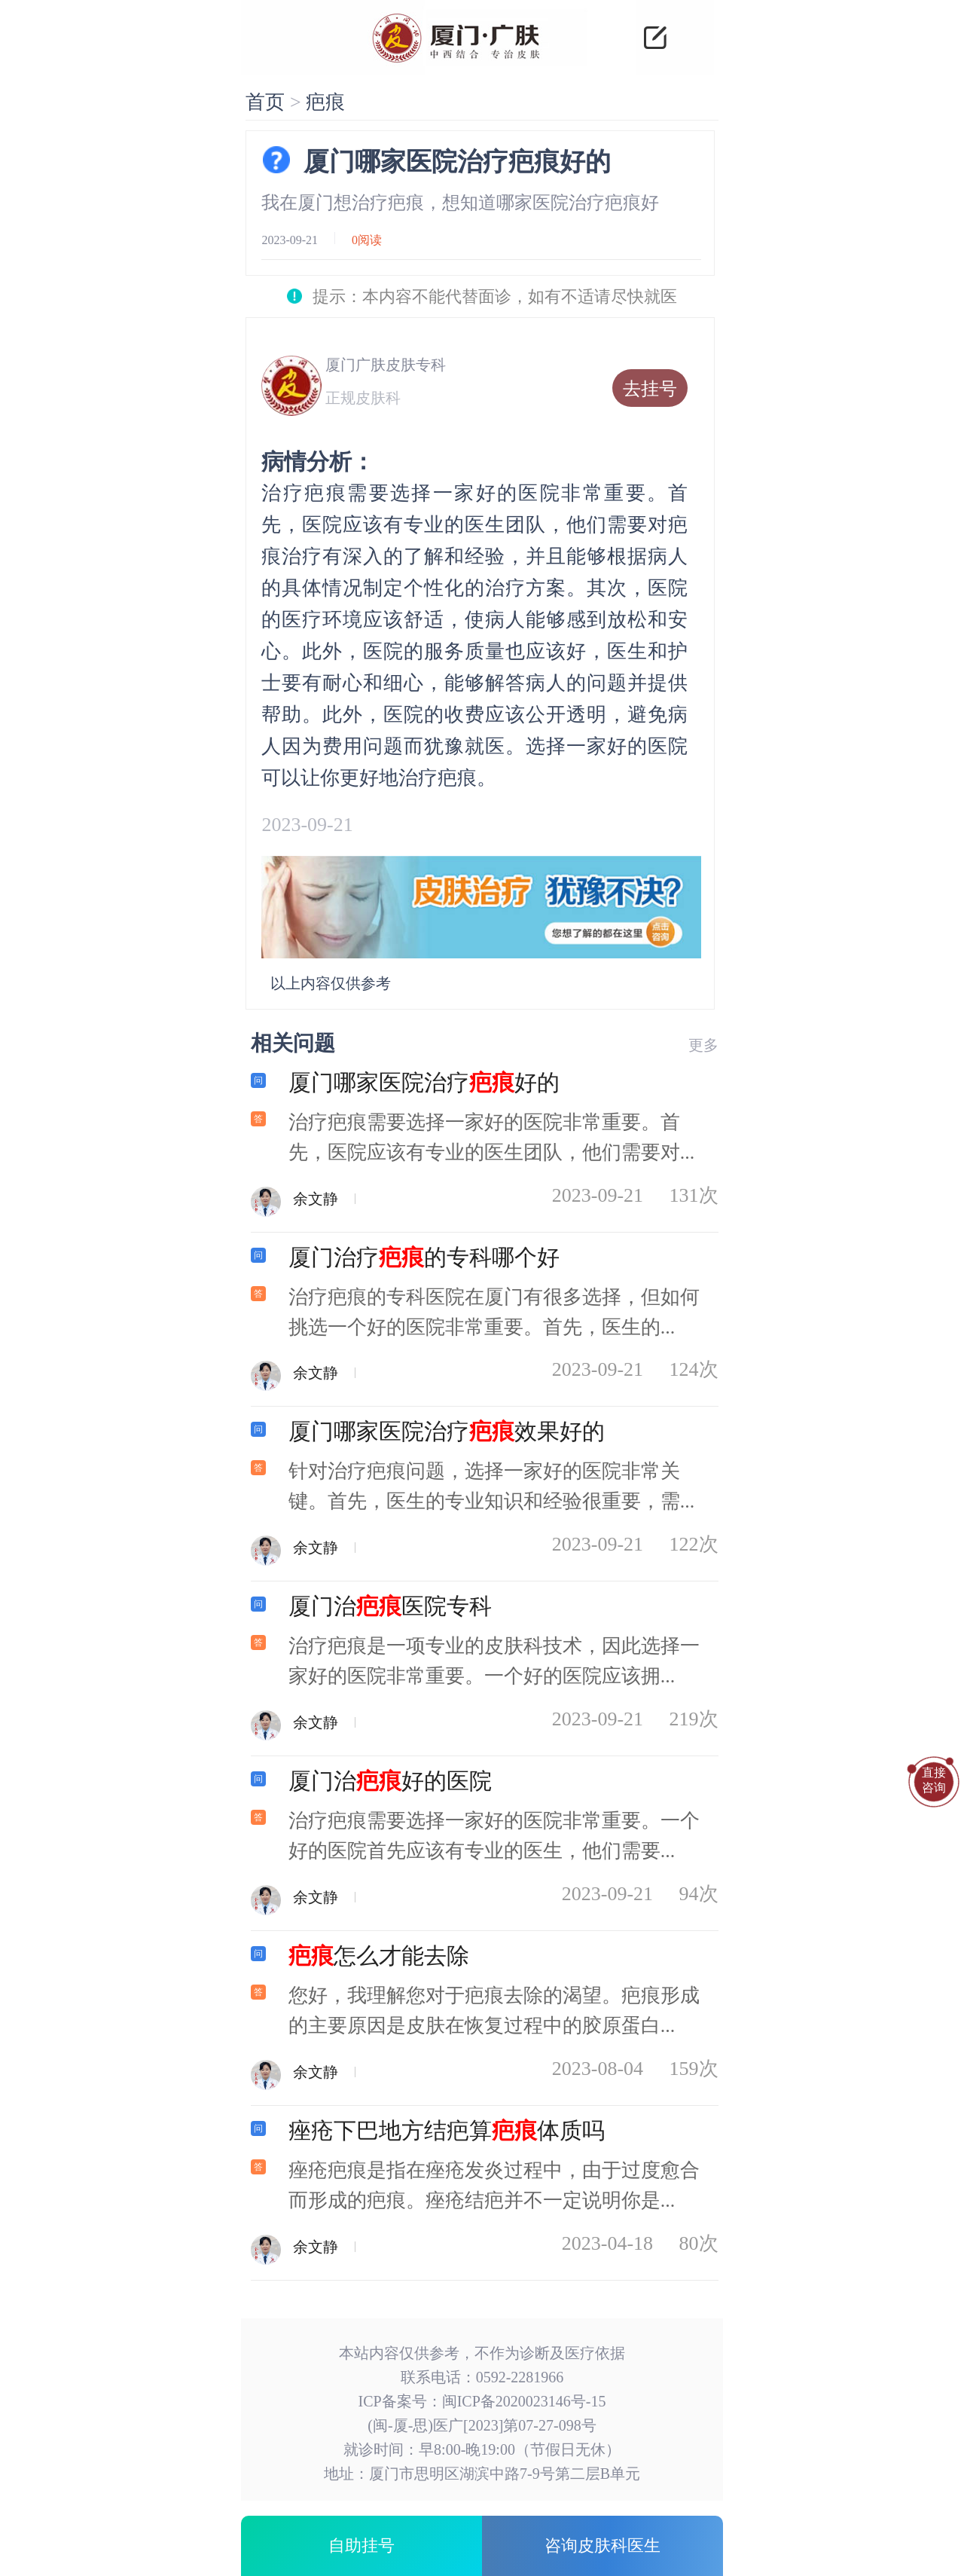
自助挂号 (361, 2545)
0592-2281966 (520, 2377)
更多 (703, 1045)
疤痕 (325, 102)
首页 (265, 102)
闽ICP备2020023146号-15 (524, 2401)
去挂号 (650, 389)
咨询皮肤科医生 (602, 2545)
